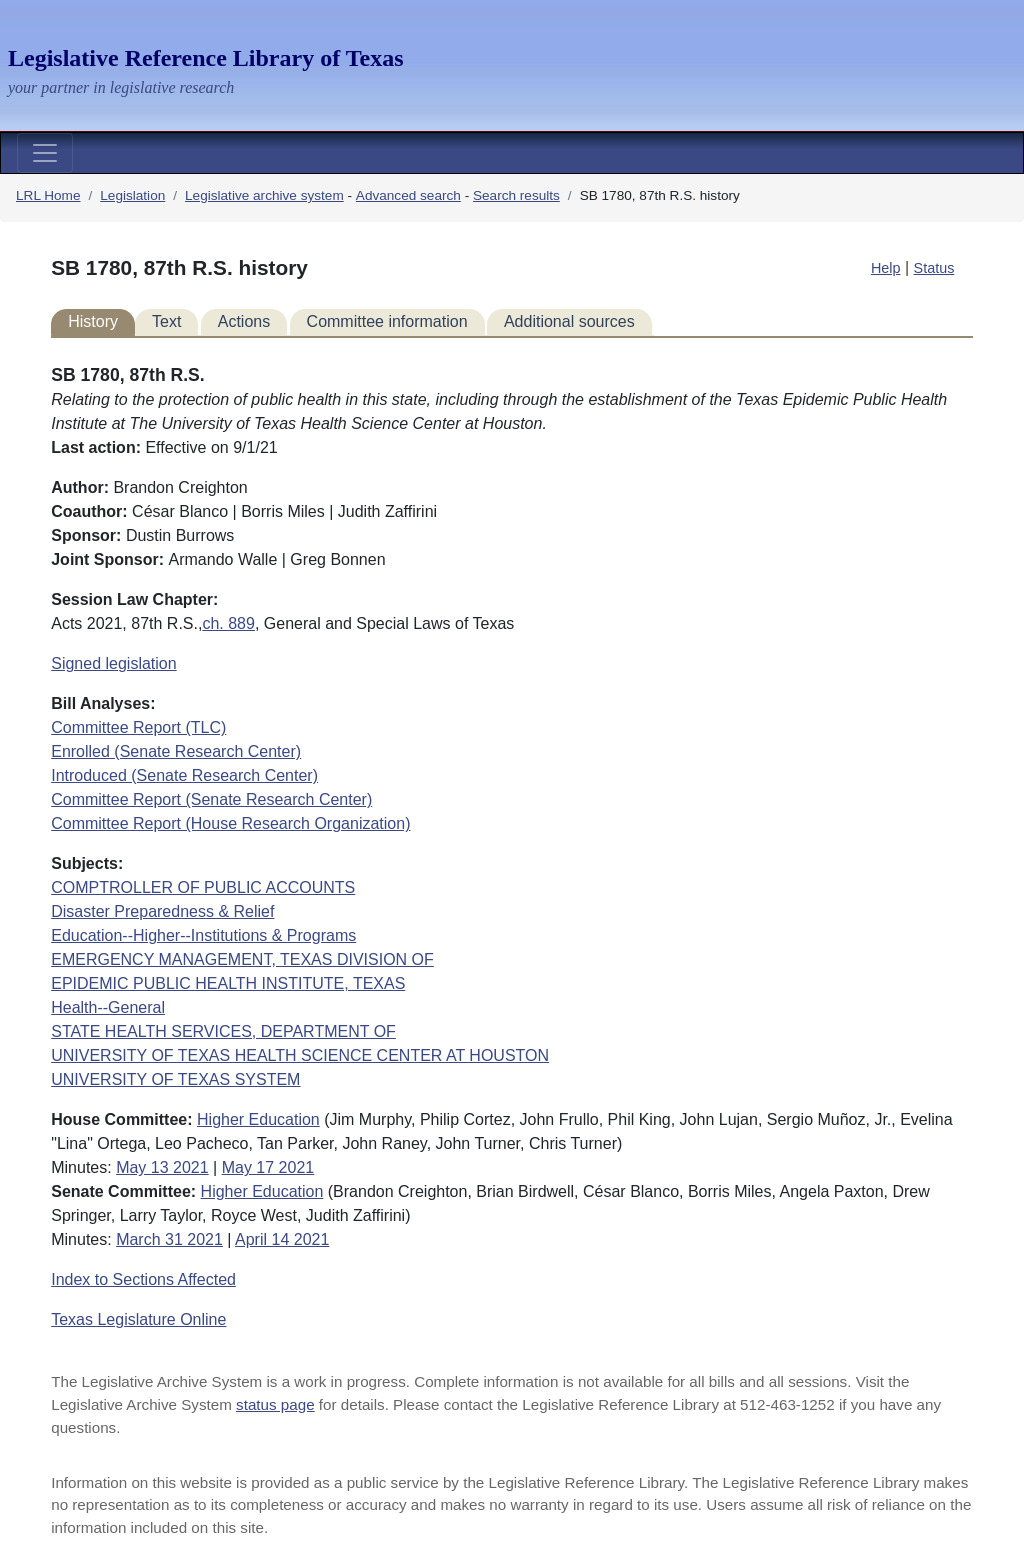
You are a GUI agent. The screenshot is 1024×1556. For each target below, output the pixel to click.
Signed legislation (113, 663)
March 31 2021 (169, 1239)
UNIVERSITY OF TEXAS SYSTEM (175, 1079)
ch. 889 (228, 623)
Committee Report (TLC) (138, 727)
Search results (516, 195)
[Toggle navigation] (45, 153)
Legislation (132, 195)
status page (275, 1404)
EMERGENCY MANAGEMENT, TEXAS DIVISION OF (242, 959)
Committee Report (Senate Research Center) (211, 799)
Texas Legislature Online (138, 1319)
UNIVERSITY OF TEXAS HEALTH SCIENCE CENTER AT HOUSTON (300, 1055)
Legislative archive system (264, 195)
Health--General (108, 1007)
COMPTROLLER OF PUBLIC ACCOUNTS (203, 887)
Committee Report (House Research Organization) (230, 823)
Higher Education (258, 1119)
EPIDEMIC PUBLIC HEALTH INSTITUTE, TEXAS (228, 983)
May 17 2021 (268, 1167)
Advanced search (408, 195)
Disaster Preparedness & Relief (162, 911)
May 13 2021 (162, 1167)
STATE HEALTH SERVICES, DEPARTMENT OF (223, 1031)
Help (886, 268)
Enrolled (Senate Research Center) (176, 751)
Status (934, 268)
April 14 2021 (282, 1239)
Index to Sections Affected (143, 1279)
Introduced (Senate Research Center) (184, 775)
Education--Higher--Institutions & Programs (203, 935)
